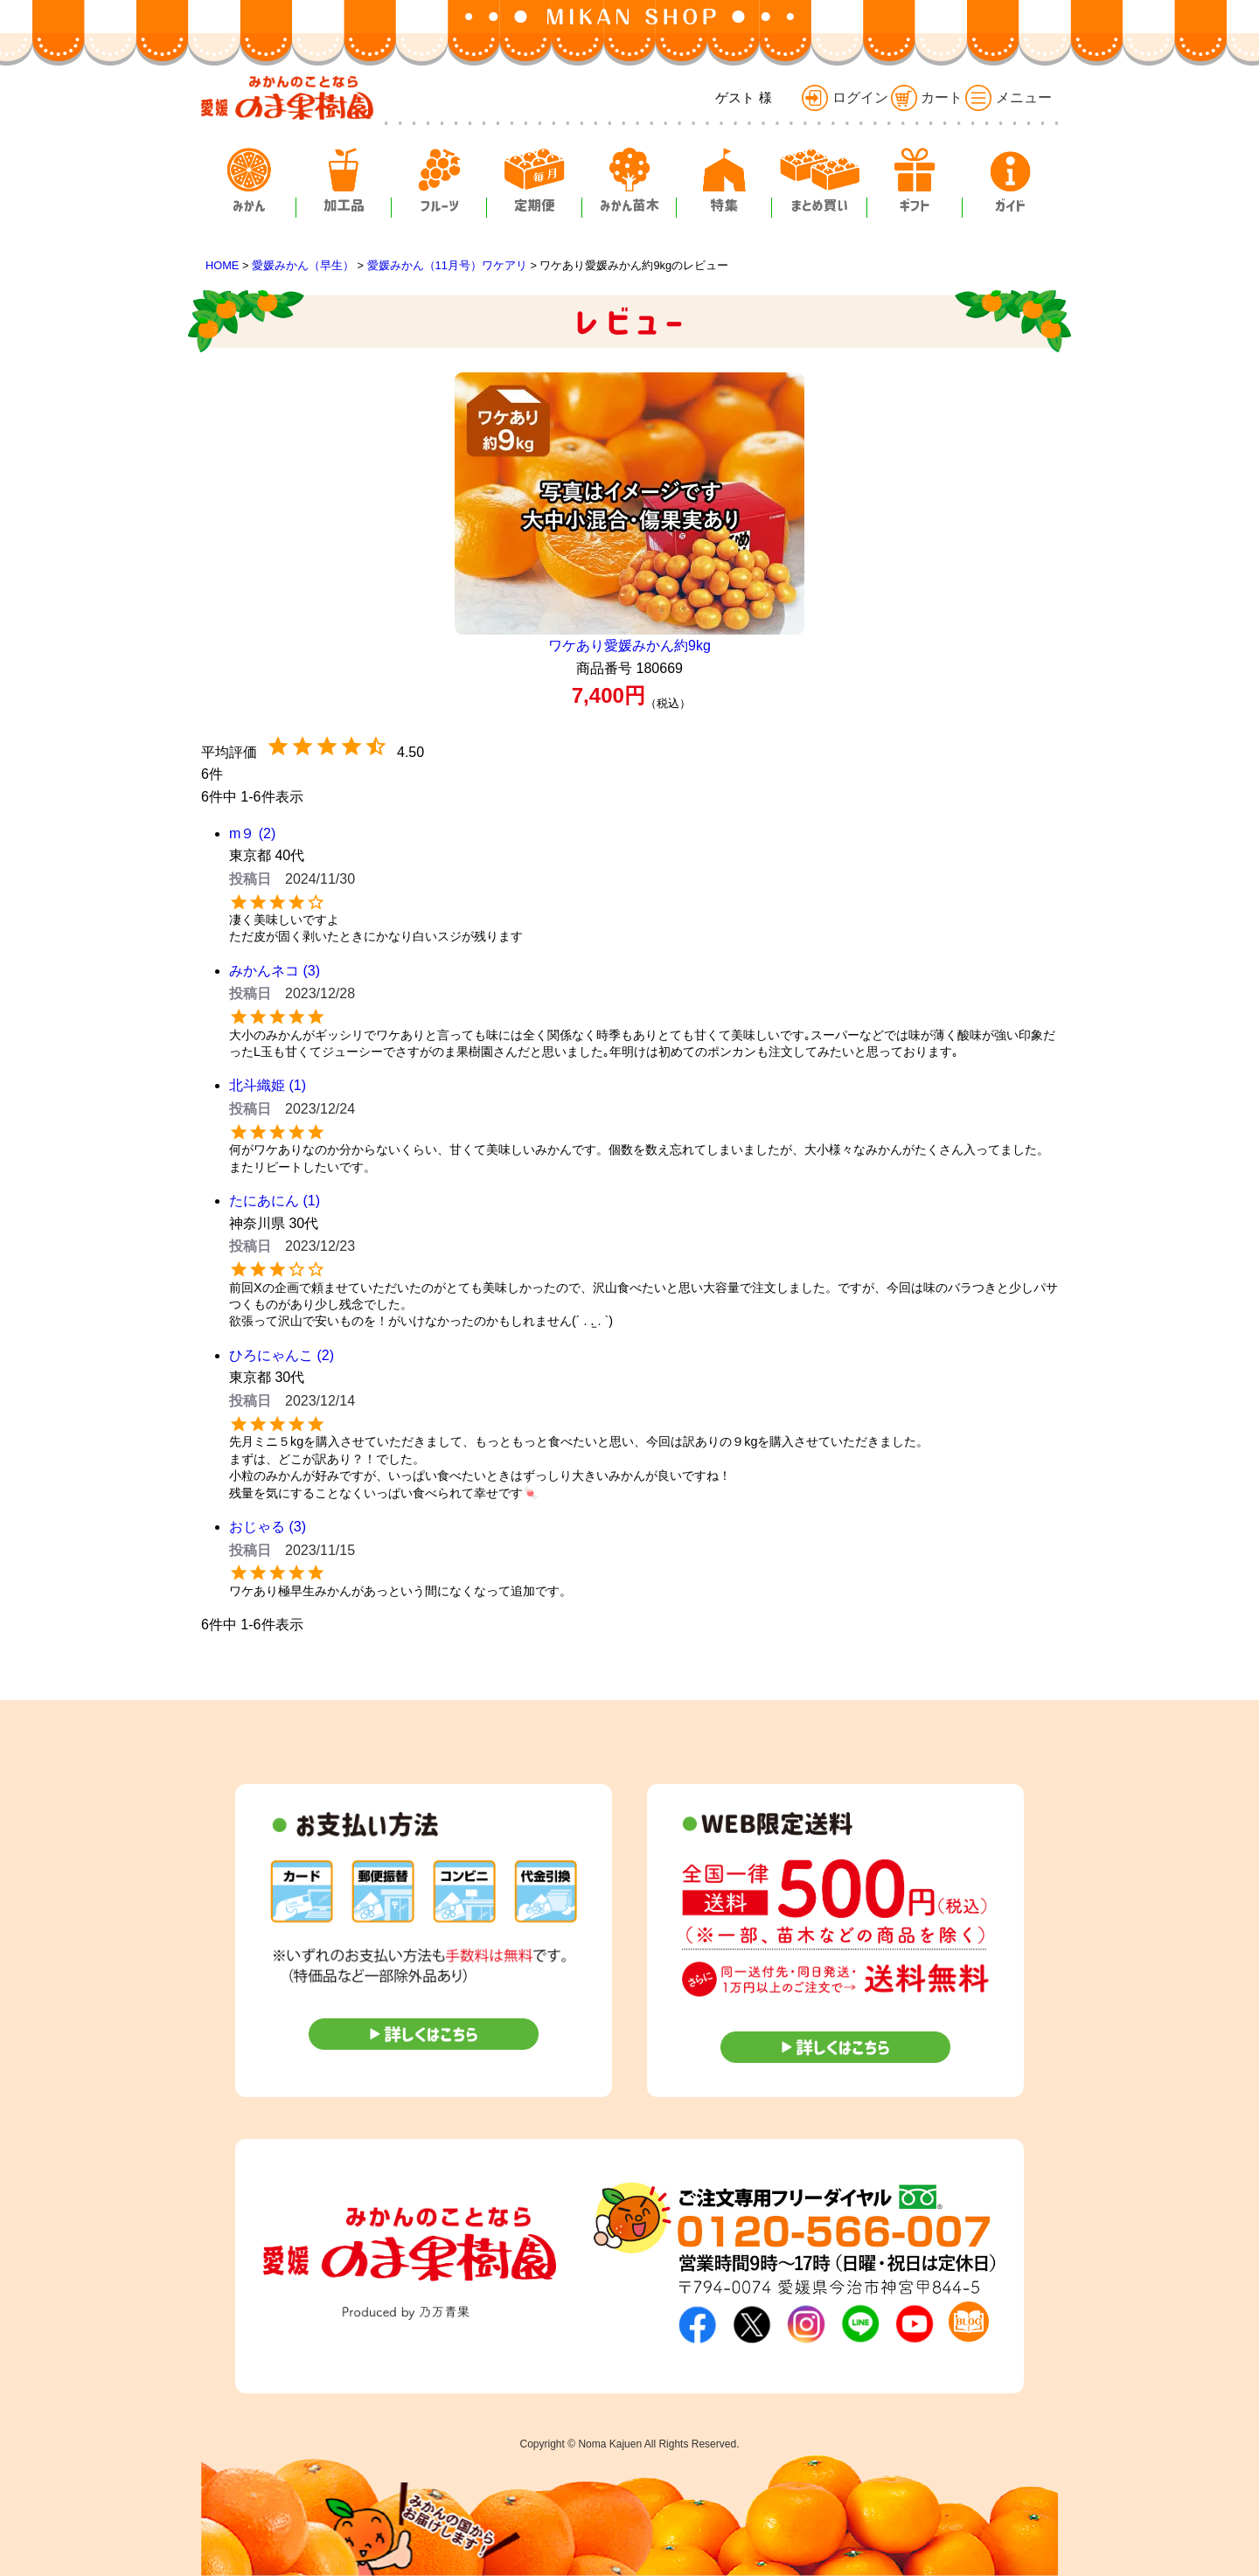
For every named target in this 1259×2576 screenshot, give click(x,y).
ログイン (844, 97)
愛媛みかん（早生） (303, 265)
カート (927, 97)
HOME (222, 265)
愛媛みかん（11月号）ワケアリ (447, 265)
